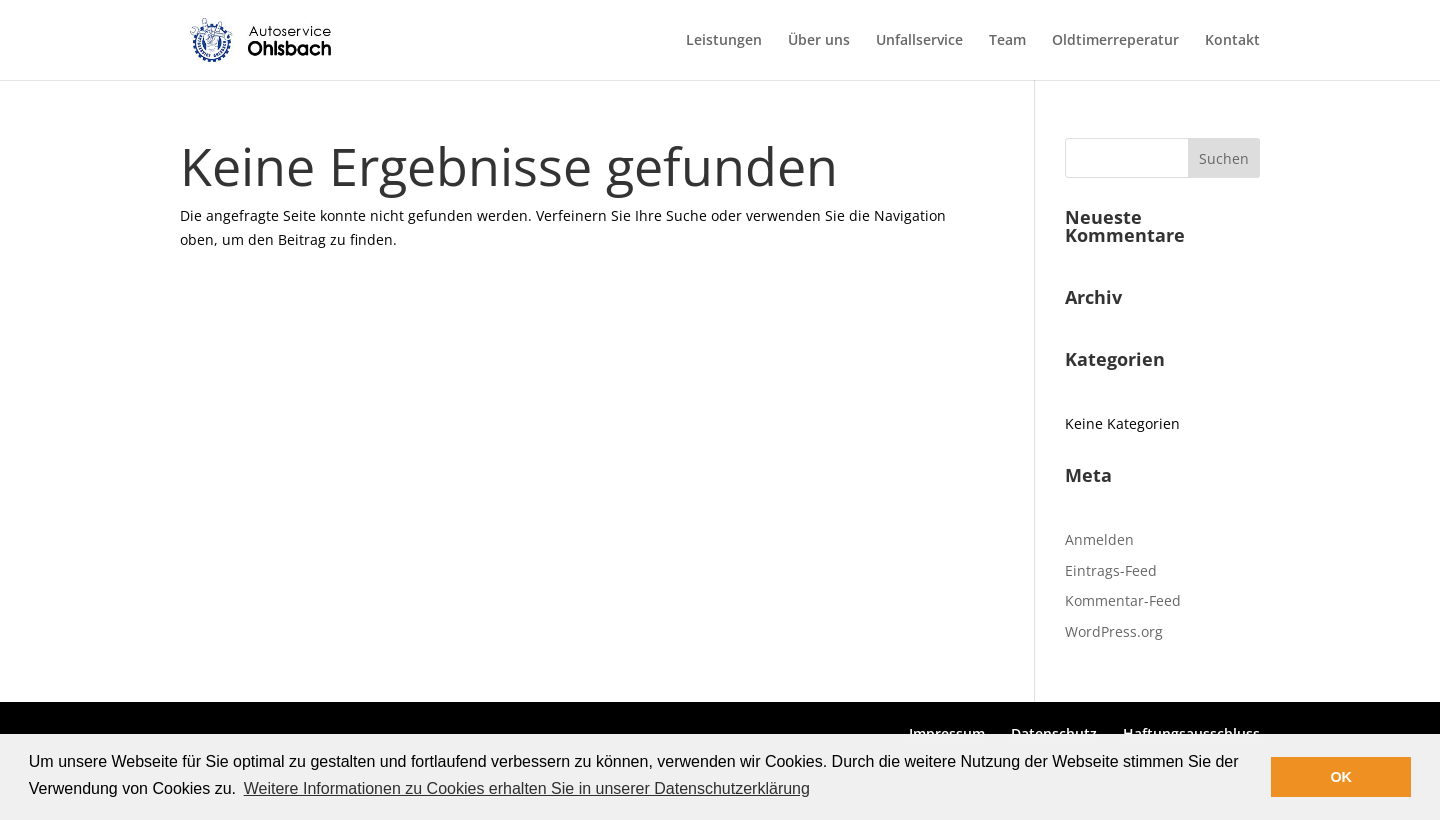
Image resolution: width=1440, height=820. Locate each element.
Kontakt (1232, 41)
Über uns (819, 41)
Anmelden (1099, 539)
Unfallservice (919, 41)
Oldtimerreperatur (1115, 41)
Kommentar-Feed (1123, 600)
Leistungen (724, 41)
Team (1007, 41)
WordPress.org (1114, 631)
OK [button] (1341, 777)
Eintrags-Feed (1111, 570)
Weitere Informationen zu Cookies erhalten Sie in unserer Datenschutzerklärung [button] (527, 788)
